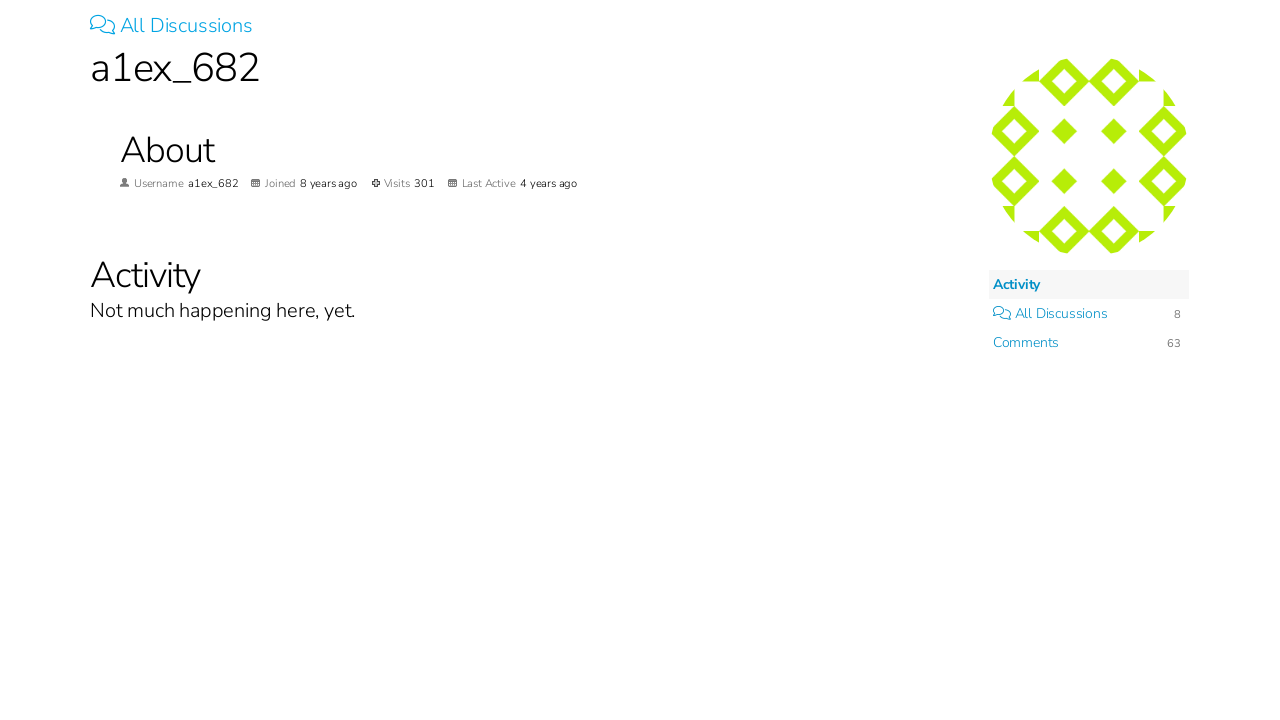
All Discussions (171, 25)
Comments (1026, 342)
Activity (1016, 284)
